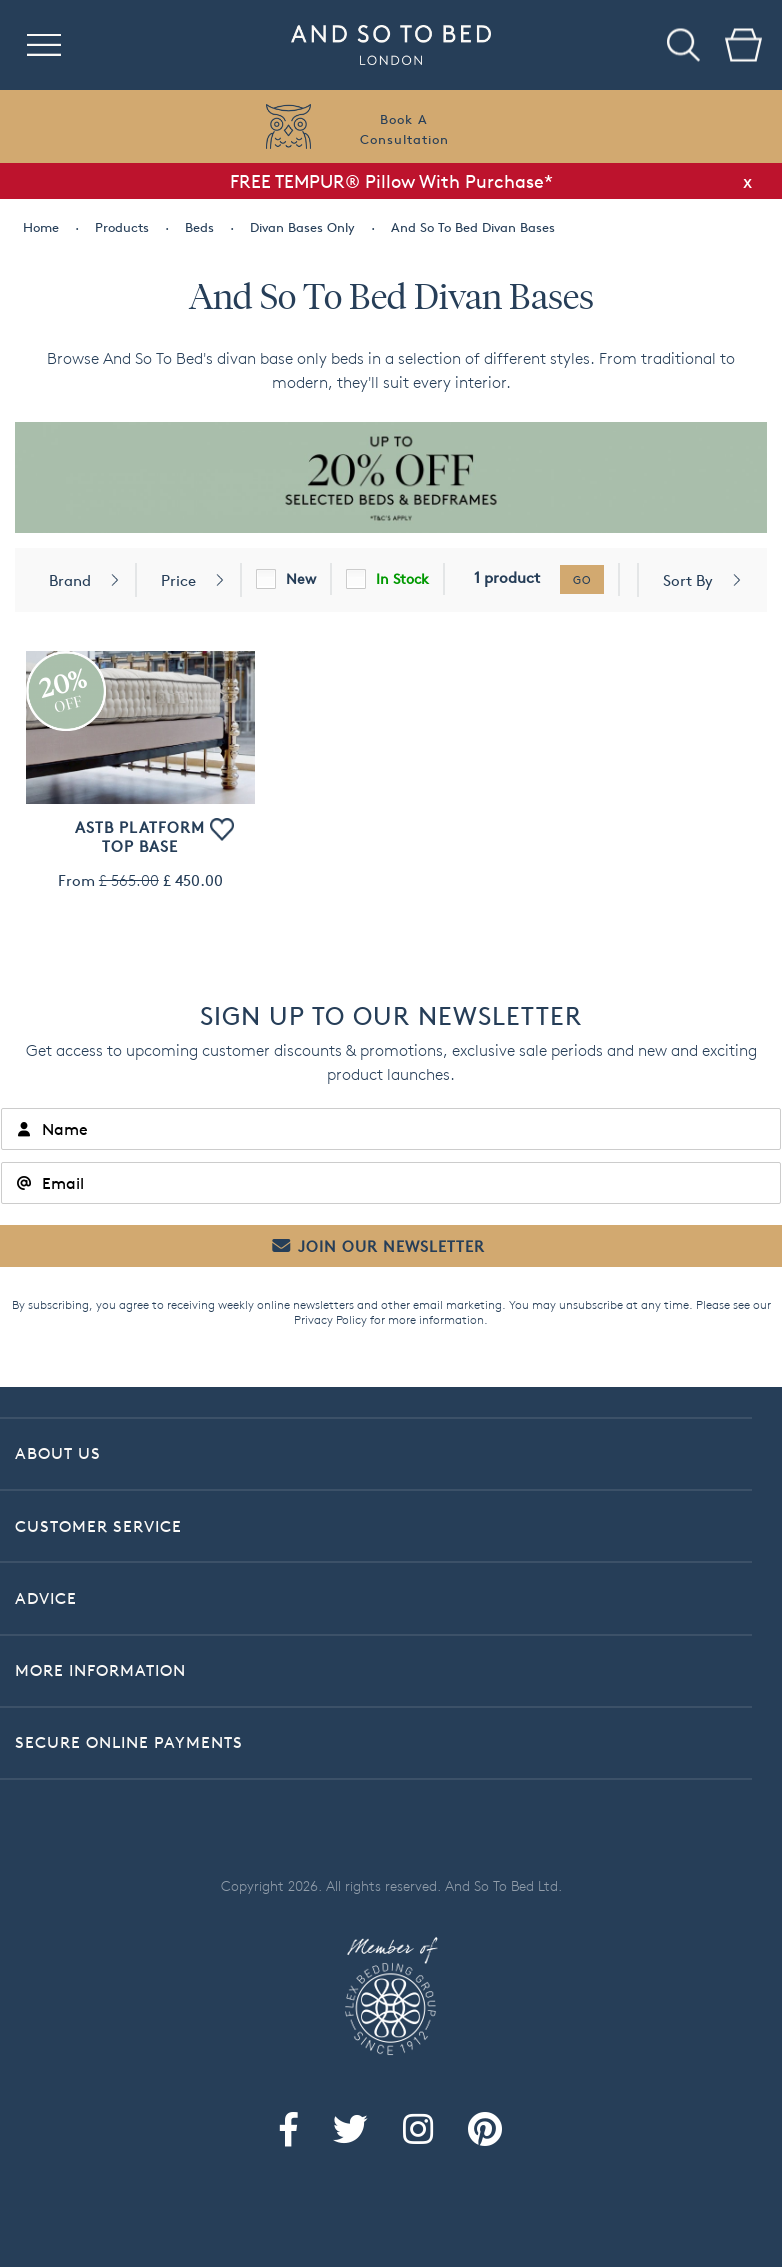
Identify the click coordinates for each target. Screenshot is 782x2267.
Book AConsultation (404, 129)
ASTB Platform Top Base (140, 837)
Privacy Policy (330, 1319)
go (582, 579)
